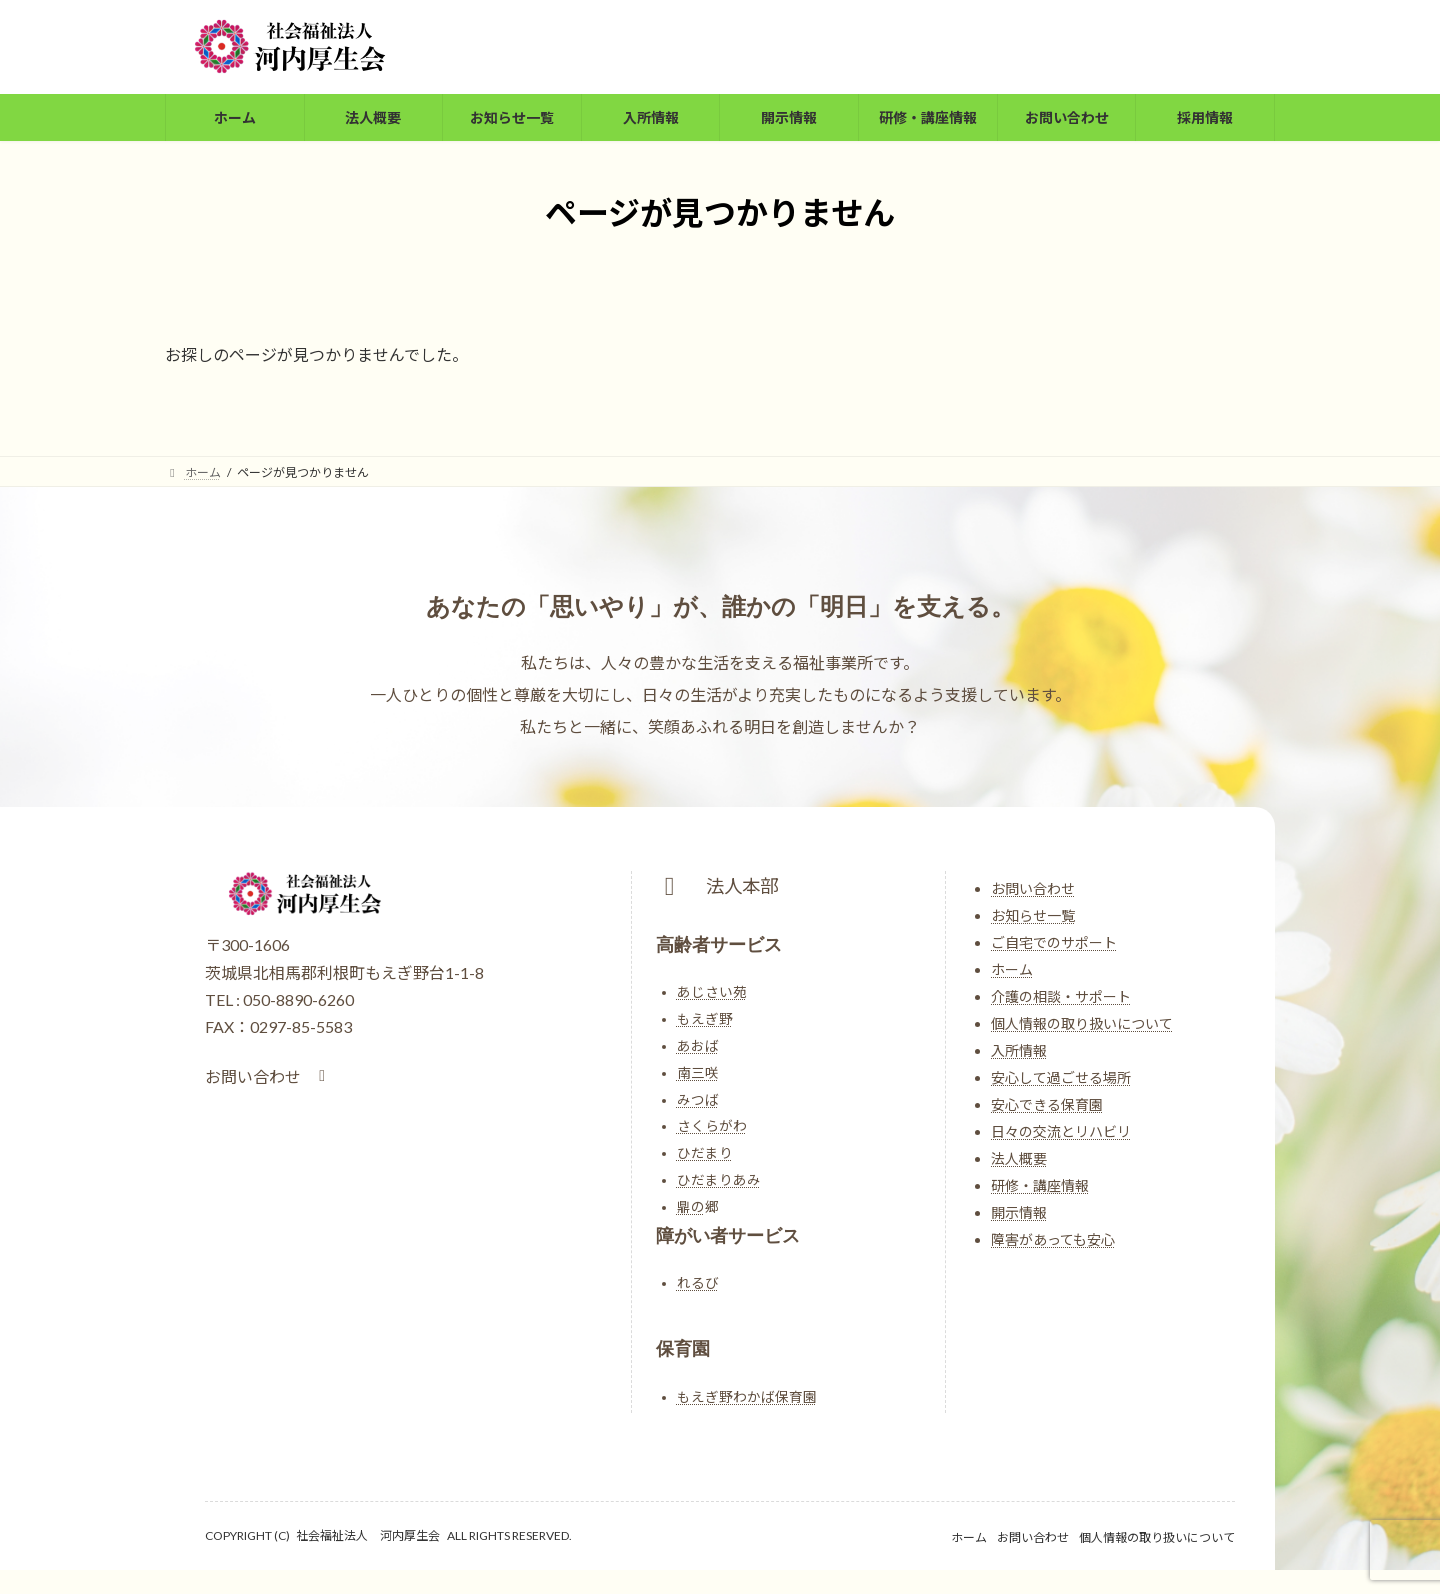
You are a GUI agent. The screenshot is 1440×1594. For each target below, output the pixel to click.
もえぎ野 (705, 1019)
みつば (698, 1100)
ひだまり (705, 1153)
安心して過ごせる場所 (1061, 1077)
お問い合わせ (1033, 888)
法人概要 (1019, 1158)
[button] (268, 1076)
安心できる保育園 (1047, 1104)
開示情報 (1019, 1212)
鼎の (691, 1207)
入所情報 (1019, 1050)
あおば (698, 1046)
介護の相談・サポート (1061, 996)
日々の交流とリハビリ (1061, 1131)
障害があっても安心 (1053, 1239)
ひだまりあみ (719, 1180)
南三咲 (698, 1073)
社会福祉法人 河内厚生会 (368, 1535)
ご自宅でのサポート (1054, 942)
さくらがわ (712, 1126)
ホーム (1012, 969)
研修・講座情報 (1040, 1185)
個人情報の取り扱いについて (1082, 1023)
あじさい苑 (712, 992)
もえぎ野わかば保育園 (747, 1397)
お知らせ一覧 (1033, 915)
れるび (698, 1283)
